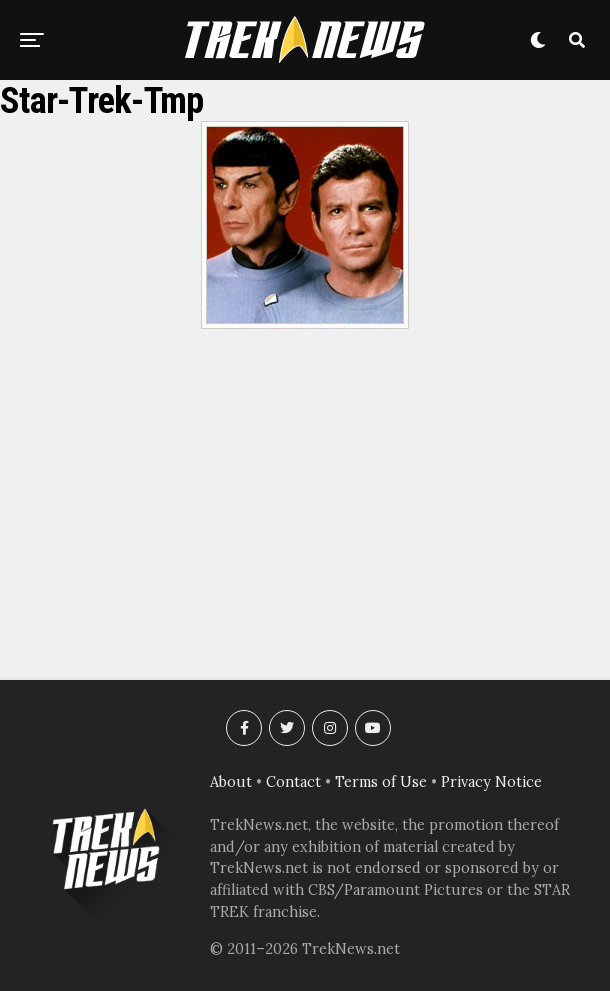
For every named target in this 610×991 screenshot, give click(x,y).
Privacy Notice (491, 782)
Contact (293, 782)
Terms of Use (381, 782)
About (231, 782)
